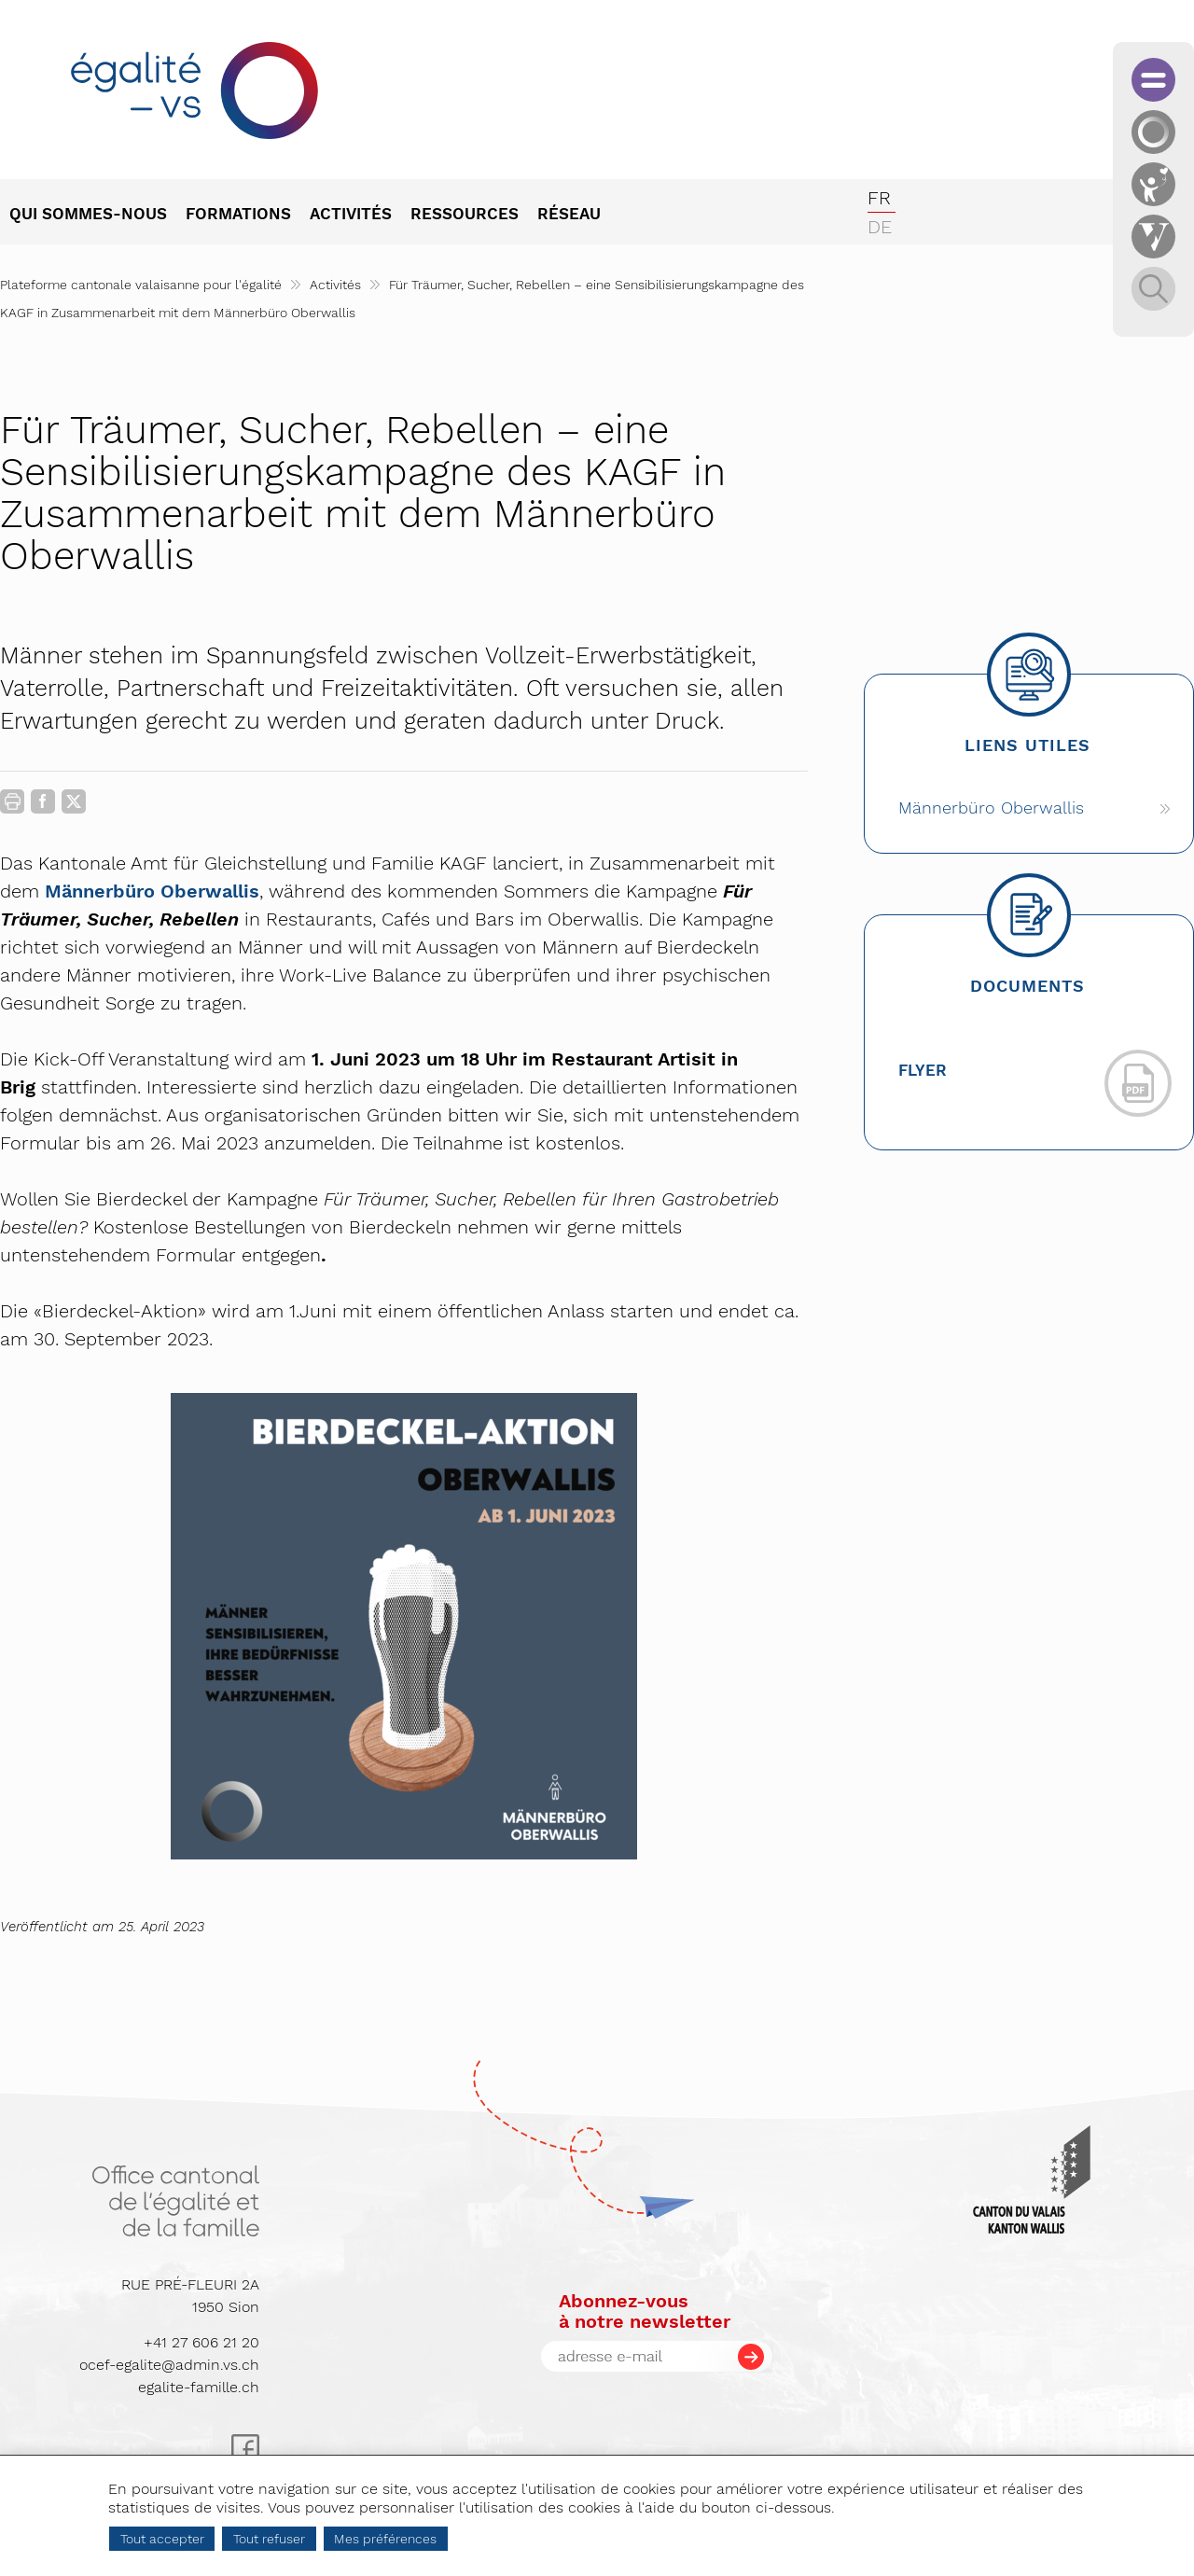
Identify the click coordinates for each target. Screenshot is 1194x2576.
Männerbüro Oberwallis (152, 891)
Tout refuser (269, 2538)
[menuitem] (97, 215)
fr (879, 198)
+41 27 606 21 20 (201, 2342)
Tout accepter (162, 2538)
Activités (335, 284)
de (880, 227)
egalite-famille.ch (198, 2387)
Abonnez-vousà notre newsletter (644, 2311)
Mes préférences (385, 2538)
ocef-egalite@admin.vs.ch (169, 2365)
